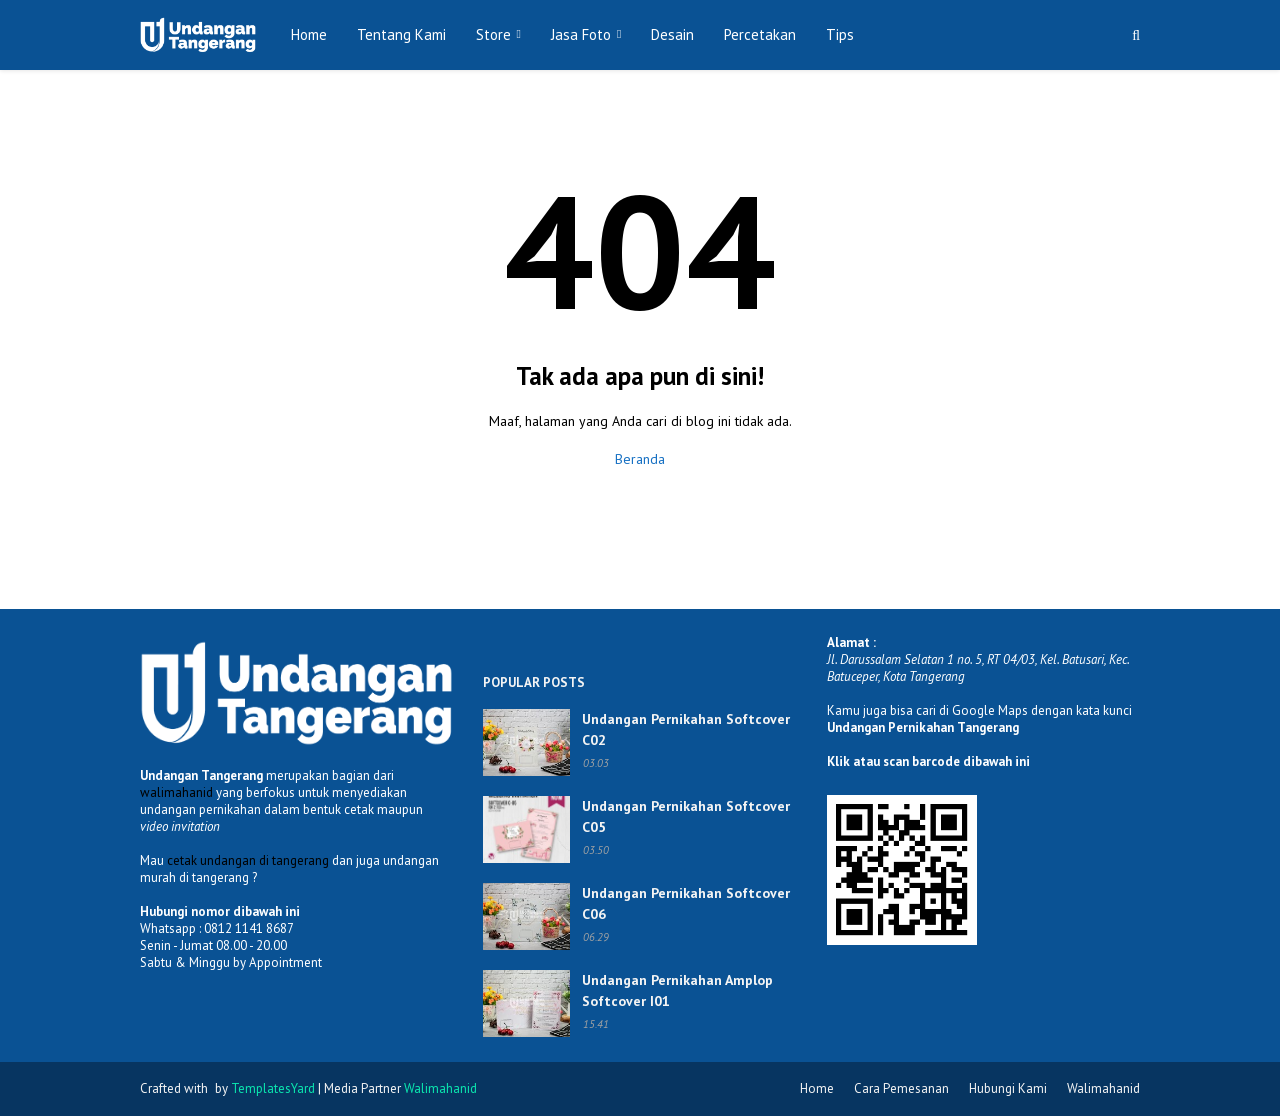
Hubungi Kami (1008, 1088)
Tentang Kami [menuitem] (401, 34)
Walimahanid (1103, 1088)
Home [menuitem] (309, 34)
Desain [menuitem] (672, 34)
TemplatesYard (273, 1088)
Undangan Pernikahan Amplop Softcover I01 (677, 990)
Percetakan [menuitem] (760, 34)
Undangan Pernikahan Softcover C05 (686, 816)
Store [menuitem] (493, 34)
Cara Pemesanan (901, 1088)
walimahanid (176, 792)
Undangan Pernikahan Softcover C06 (686, 903)
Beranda (640, 459)
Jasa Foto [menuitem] (581, 34)
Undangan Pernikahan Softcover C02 (686, 729)
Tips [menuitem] (840, 34)
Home (817, 1088)
